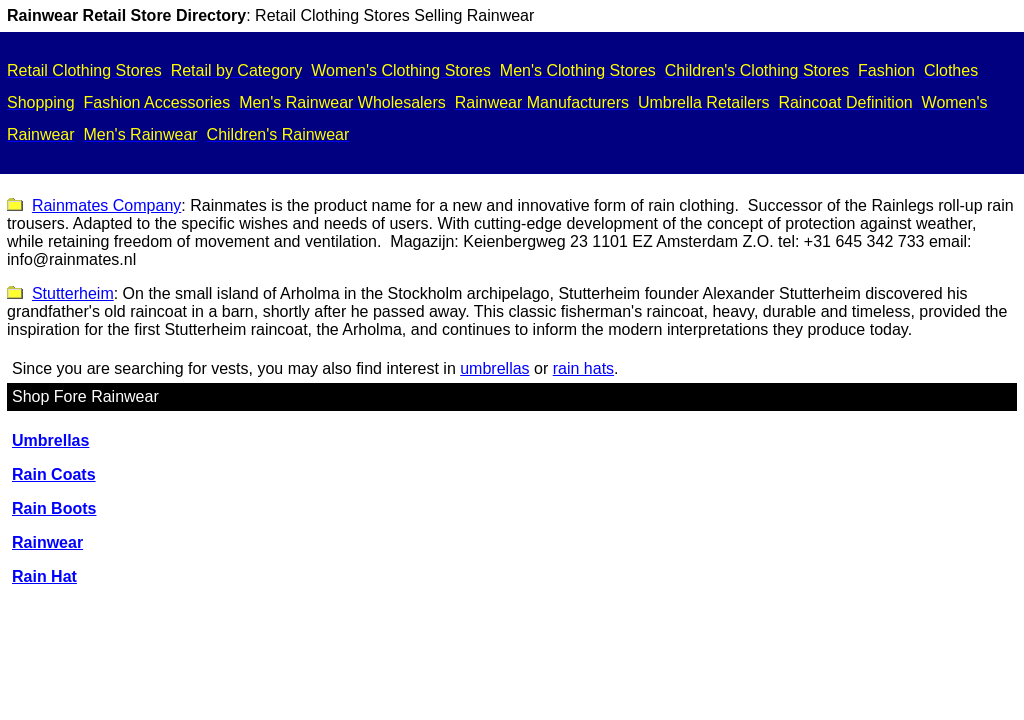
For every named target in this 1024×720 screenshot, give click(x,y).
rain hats (583, 368)
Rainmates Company (106, 205)
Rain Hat (44, 576)
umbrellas (494, 368)
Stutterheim (73, 293)
